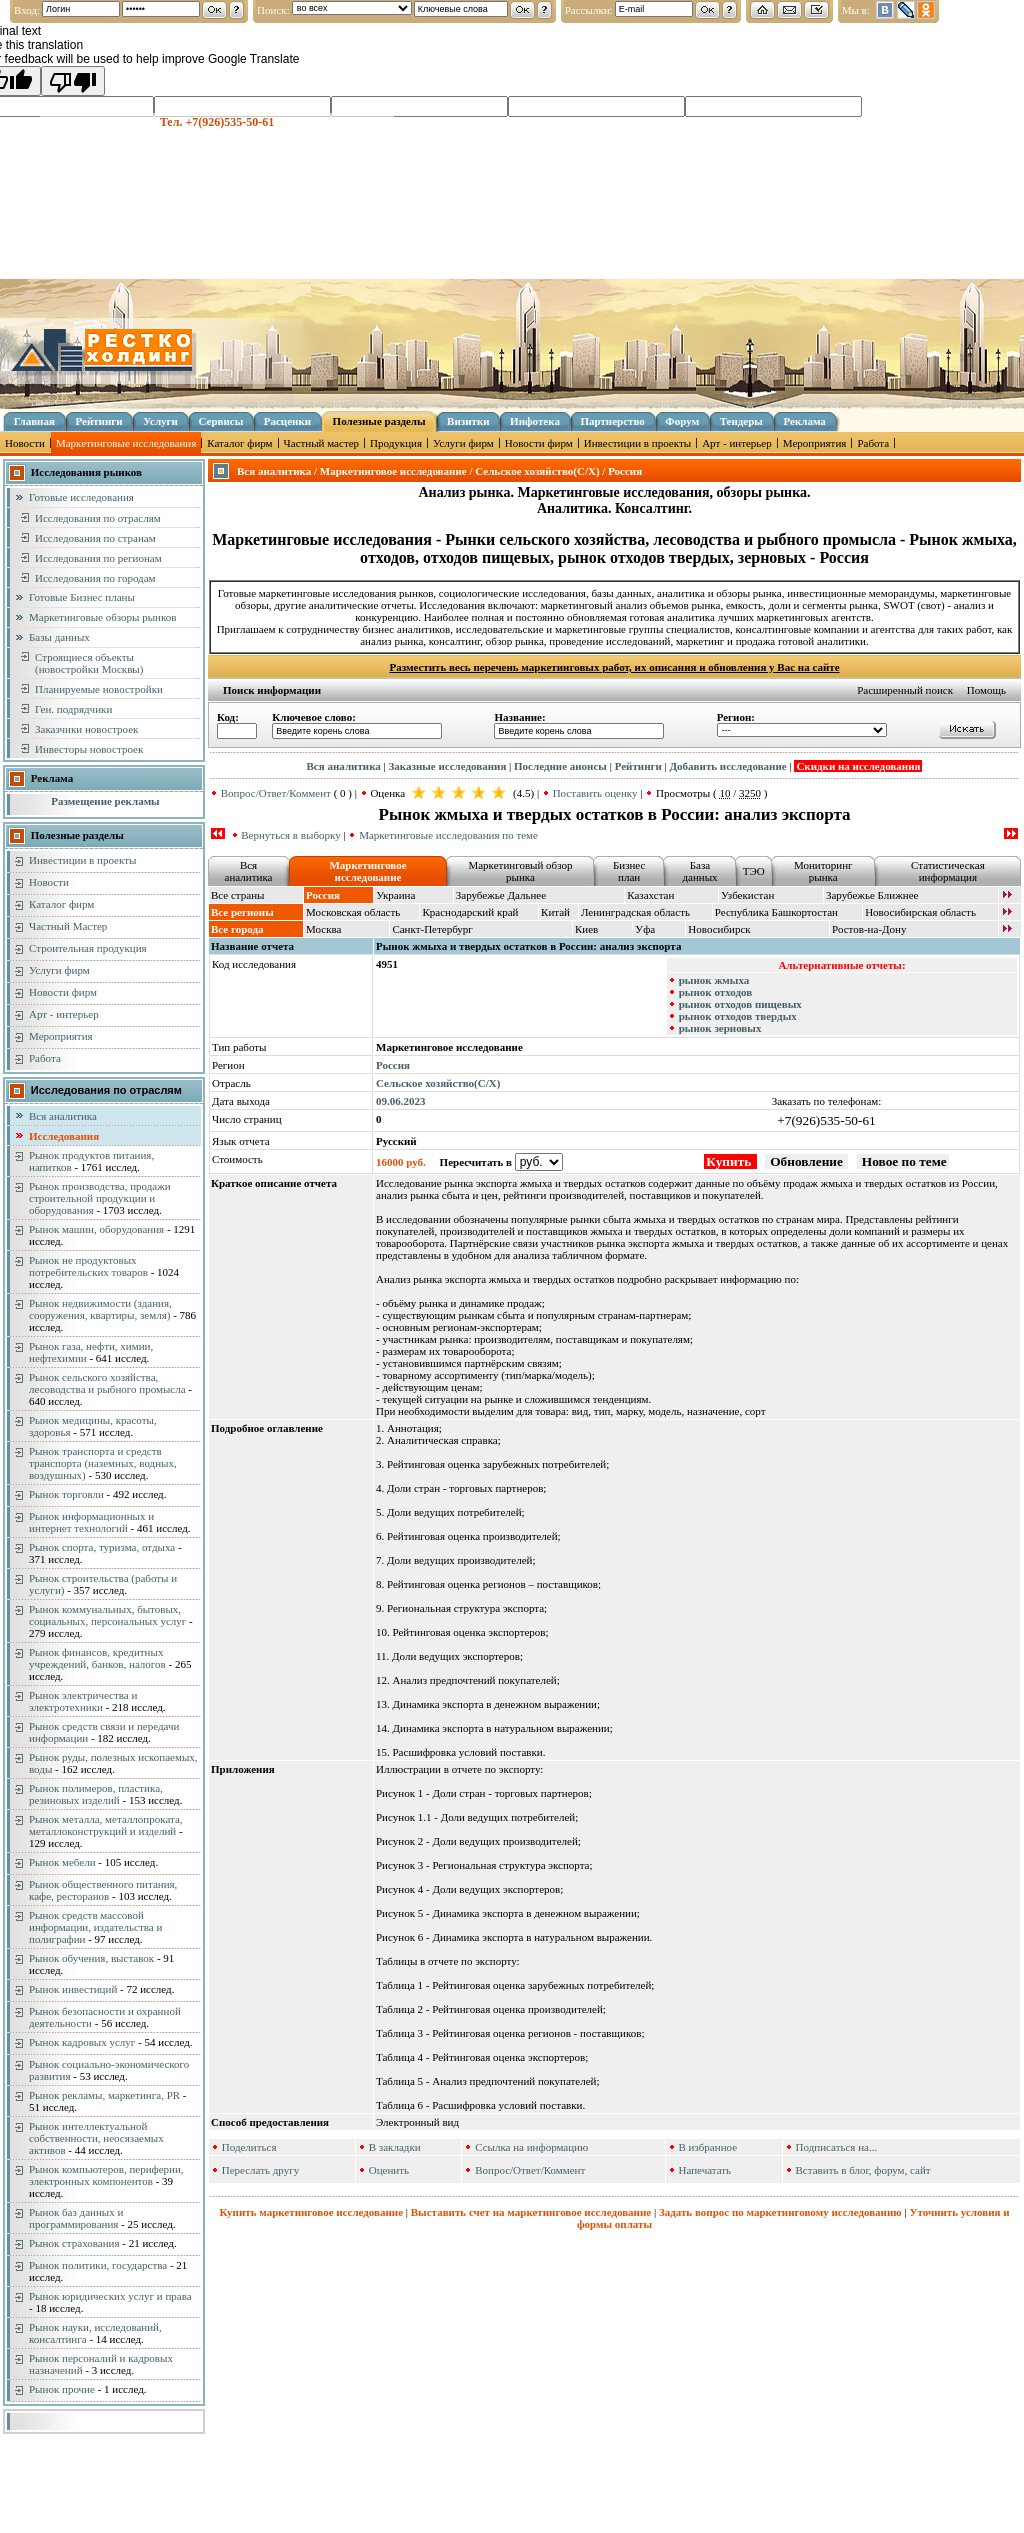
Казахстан (650, 895)
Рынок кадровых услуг (82, 2042)
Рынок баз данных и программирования (76, 2218)
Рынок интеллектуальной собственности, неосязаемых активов (96, 2138)
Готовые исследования (81, 497)
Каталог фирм (239, 443)
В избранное (707, 2147)
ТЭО (754, 871)
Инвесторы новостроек (89, 749)
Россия (393, 1065)
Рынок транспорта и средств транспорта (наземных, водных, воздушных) (103, 1463)
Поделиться (249, 2147)
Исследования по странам (95, 538)
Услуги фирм (463, 443)
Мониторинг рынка (823, 871)
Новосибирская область (920, 912)
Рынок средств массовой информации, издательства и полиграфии (95, 1927)
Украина (395, 895)
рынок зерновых (720, 1028)
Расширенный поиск (905, 690)
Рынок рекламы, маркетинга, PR (104, 2095)
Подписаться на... (837, 2147)
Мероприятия (815, 443)
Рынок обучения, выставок (91, 1958)
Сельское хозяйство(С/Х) (438, 1083)
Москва (323, 929)
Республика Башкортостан (776, 912)
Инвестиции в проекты (637, 443)
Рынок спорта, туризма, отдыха (102, 1547)
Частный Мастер (68, 926)
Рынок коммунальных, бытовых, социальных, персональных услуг (107, 1615)
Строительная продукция (88, 948)
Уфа (645, 929)
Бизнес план (629, 871)
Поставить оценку (595, 793)
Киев (586, 929)
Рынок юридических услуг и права (110, 2296)
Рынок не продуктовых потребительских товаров (88, 1266)
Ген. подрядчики (73, 709)
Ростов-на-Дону (869, 929)
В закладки (395, 2147)
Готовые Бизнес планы (82, 597)
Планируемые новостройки (99, 689)
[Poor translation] (73, 81)
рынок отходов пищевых (740, 1004)
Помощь (986, 690)
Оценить (389, 2170)
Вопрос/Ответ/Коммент (276, 793)
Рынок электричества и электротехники (83, 1701)
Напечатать (704, 2170)
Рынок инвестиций (73, 1989)
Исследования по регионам (98, 558)
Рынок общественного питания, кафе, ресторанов (103, 1890)
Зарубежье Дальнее (501, 895)
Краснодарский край (470, 912)
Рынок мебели (62, 1862)
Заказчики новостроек (86, 729)
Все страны (237, 895)
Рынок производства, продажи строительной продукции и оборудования (100, 1198)
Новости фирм (539, 443)
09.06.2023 (401, 1101)
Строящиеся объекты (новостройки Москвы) (89, 663)
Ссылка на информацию (531, 2147)
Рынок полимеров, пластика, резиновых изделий (96, 1794)
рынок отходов (715, 992)
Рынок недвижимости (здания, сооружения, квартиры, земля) (100, 1309)
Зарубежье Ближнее (872, 895)
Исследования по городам (95, 578)
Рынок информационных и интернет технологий (91, 1522)
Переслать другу (261, 2170)
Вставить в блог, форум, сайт (863, 2170)
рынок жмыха (714, 980)
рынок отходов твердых (738, 1016)
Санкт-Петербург (432, 929)
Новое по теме (903, 1161)
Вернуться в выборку (290, 835)
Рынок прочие (62, 2389)
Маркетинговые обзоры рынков (102, 617)
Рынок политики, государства (98, 2265)
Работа (873, 443)
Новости (25, 443)
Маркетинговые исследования (126, 443)
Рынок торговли (66, 1494)
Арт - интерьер (737, 443)
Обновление (806, 1161)
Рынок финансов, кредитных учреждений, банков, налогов (97, 1658)
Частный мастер (321, 443)
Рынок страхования (74, 2243)
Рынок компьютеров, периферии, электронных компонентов (106, 2175)
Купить (730, 1161)
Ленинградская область (635, 912)
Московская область (353, 912)
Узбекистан (747, 895)
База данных (699, 871)
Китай (555, 912)
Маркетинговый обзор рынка (520, 871)
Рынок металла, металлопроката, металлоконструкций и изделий (106, 1825)
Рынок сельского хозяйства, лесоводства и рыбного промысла (107, 1383)
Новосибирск (719, 929)
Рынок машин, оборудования (96, 1229)
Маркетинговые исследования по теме (448, 835)
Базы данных (59, 637)
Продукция (396, 443)
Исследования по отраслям (98, 518)
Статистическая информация (948, 871)
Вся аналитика (63, 1116)
